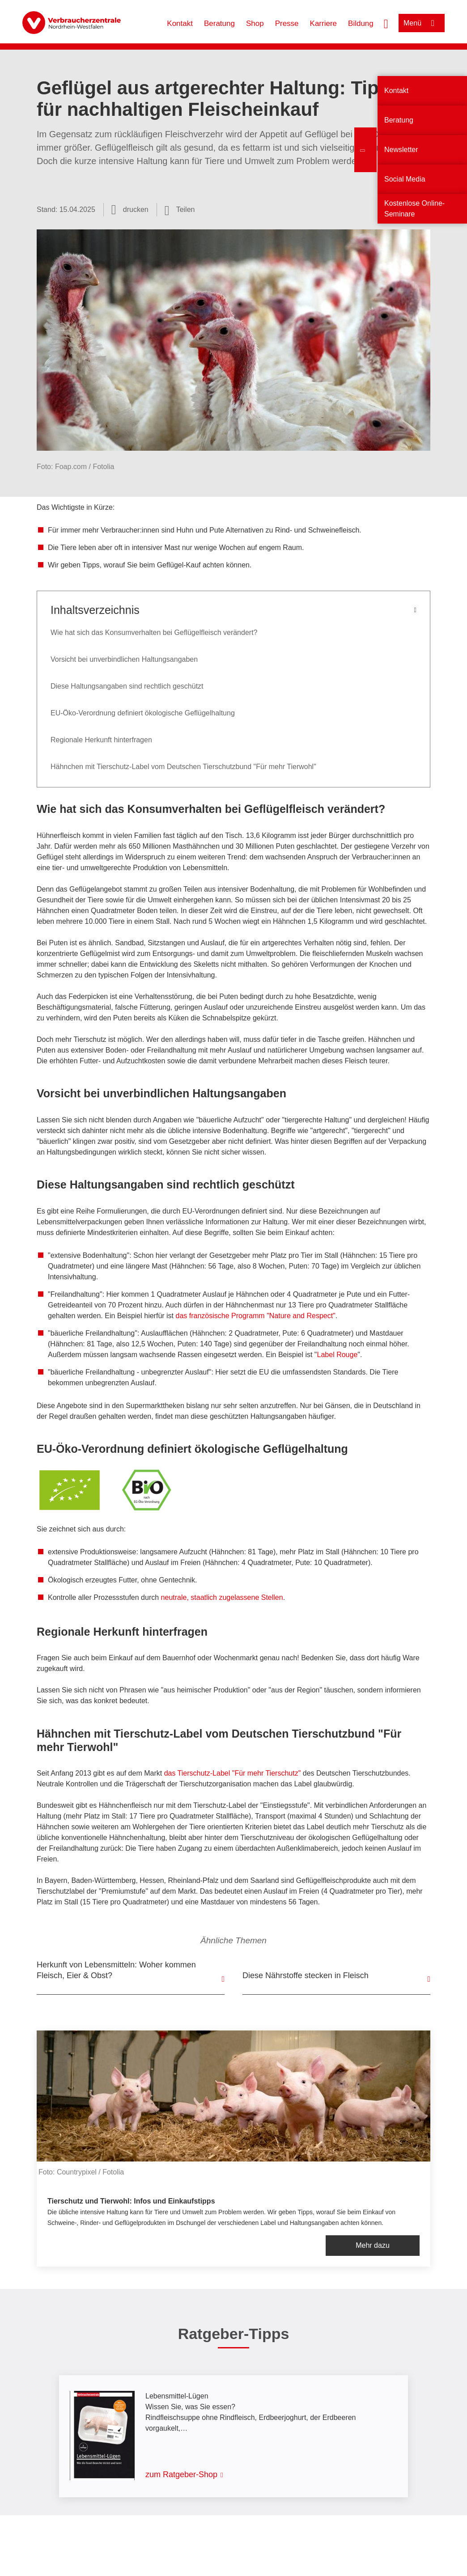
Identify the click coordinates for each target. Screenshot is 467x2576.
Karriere (323, 23)
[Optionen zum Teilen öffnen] (180, 209)
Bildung (361, 23)
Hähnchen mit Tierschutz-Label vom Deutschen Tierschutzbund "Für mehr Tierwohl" (183, 766)
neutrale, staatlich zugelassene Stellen (222, 1597)
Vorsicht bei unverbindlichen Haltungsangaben (124, 659)
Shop (255, 23)
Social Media (404, 179)
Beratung (219, 23)
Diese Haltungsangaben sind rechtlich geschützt (127, 686)
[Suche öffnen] (386, 23)
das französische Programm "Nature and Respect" (255, 1316)
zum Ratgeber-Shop (181, 2474)
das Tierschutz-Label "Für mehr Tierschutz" (232, 1773)
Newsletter (401, 149)
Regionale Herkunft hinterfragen (101, 740)
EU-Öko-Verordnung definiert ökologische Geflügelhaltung (143, 713)
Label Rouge (337, 1354)
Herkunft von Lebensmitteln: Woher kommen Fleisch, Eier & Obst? (116, 1970)
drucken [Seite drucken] (136, 209)
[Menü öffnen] (422, 23)
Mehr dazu (373, 2245)
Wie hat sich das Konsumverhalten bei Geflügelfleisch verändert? (154, 632)
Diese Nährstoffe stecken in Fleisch (305, 1975)
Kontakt (180, 23)
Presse (287, 23)
